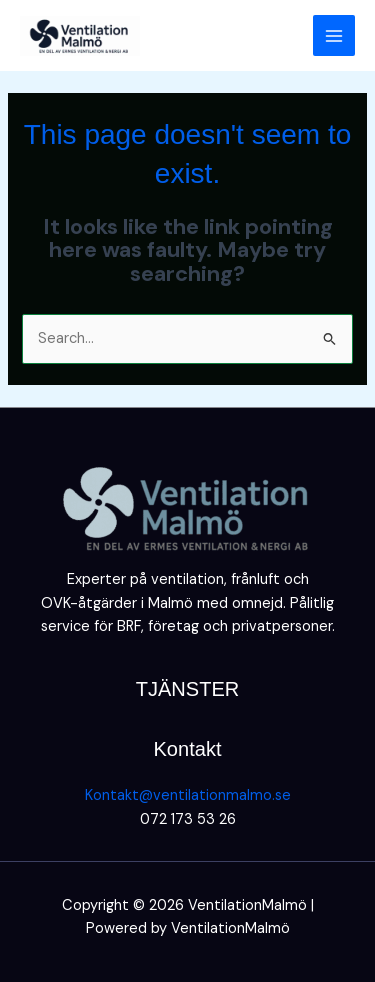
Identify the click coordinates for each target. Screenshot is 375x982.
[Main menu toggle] (334, 36)
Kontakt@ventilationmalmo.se (188, 795)
